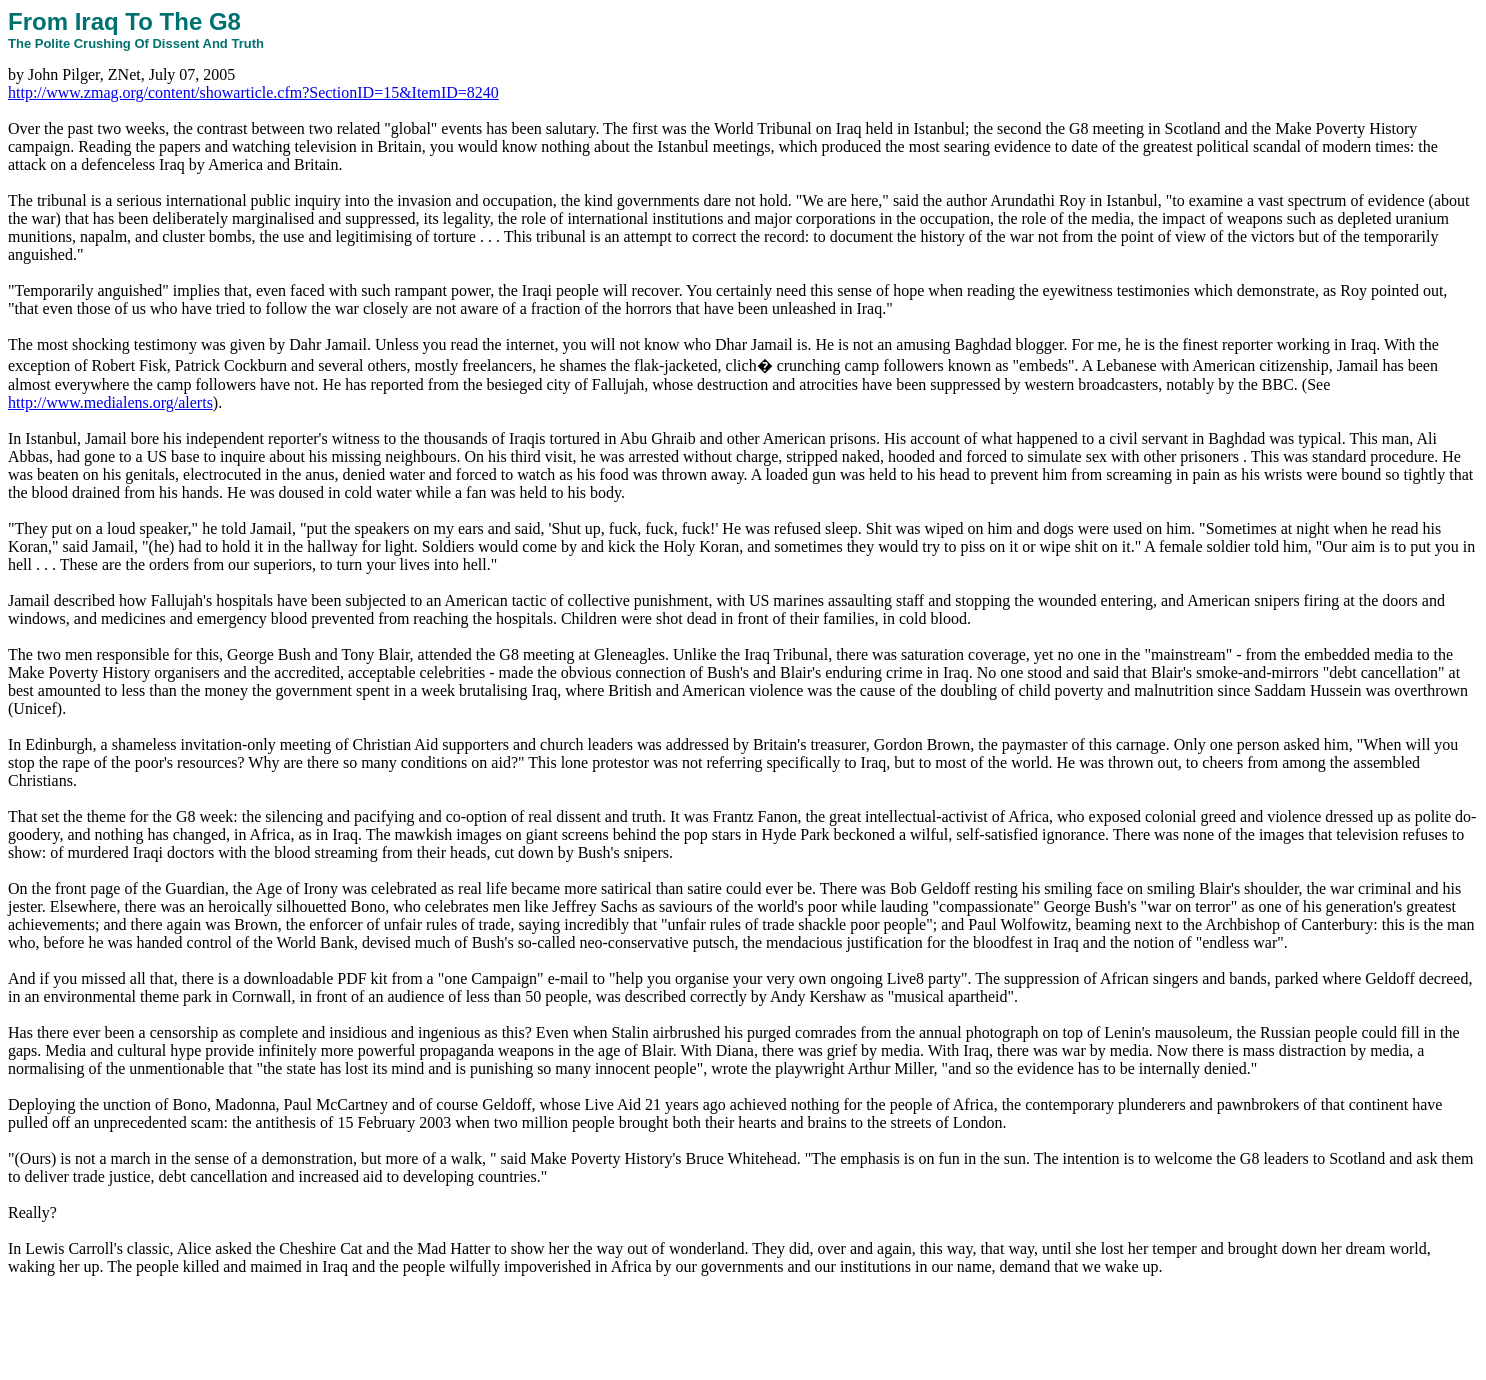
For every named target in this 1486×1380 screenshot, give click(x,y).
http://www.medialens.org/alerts (110, 402)
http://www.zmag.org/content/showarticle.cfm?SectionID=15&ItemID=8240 (253, 92)
